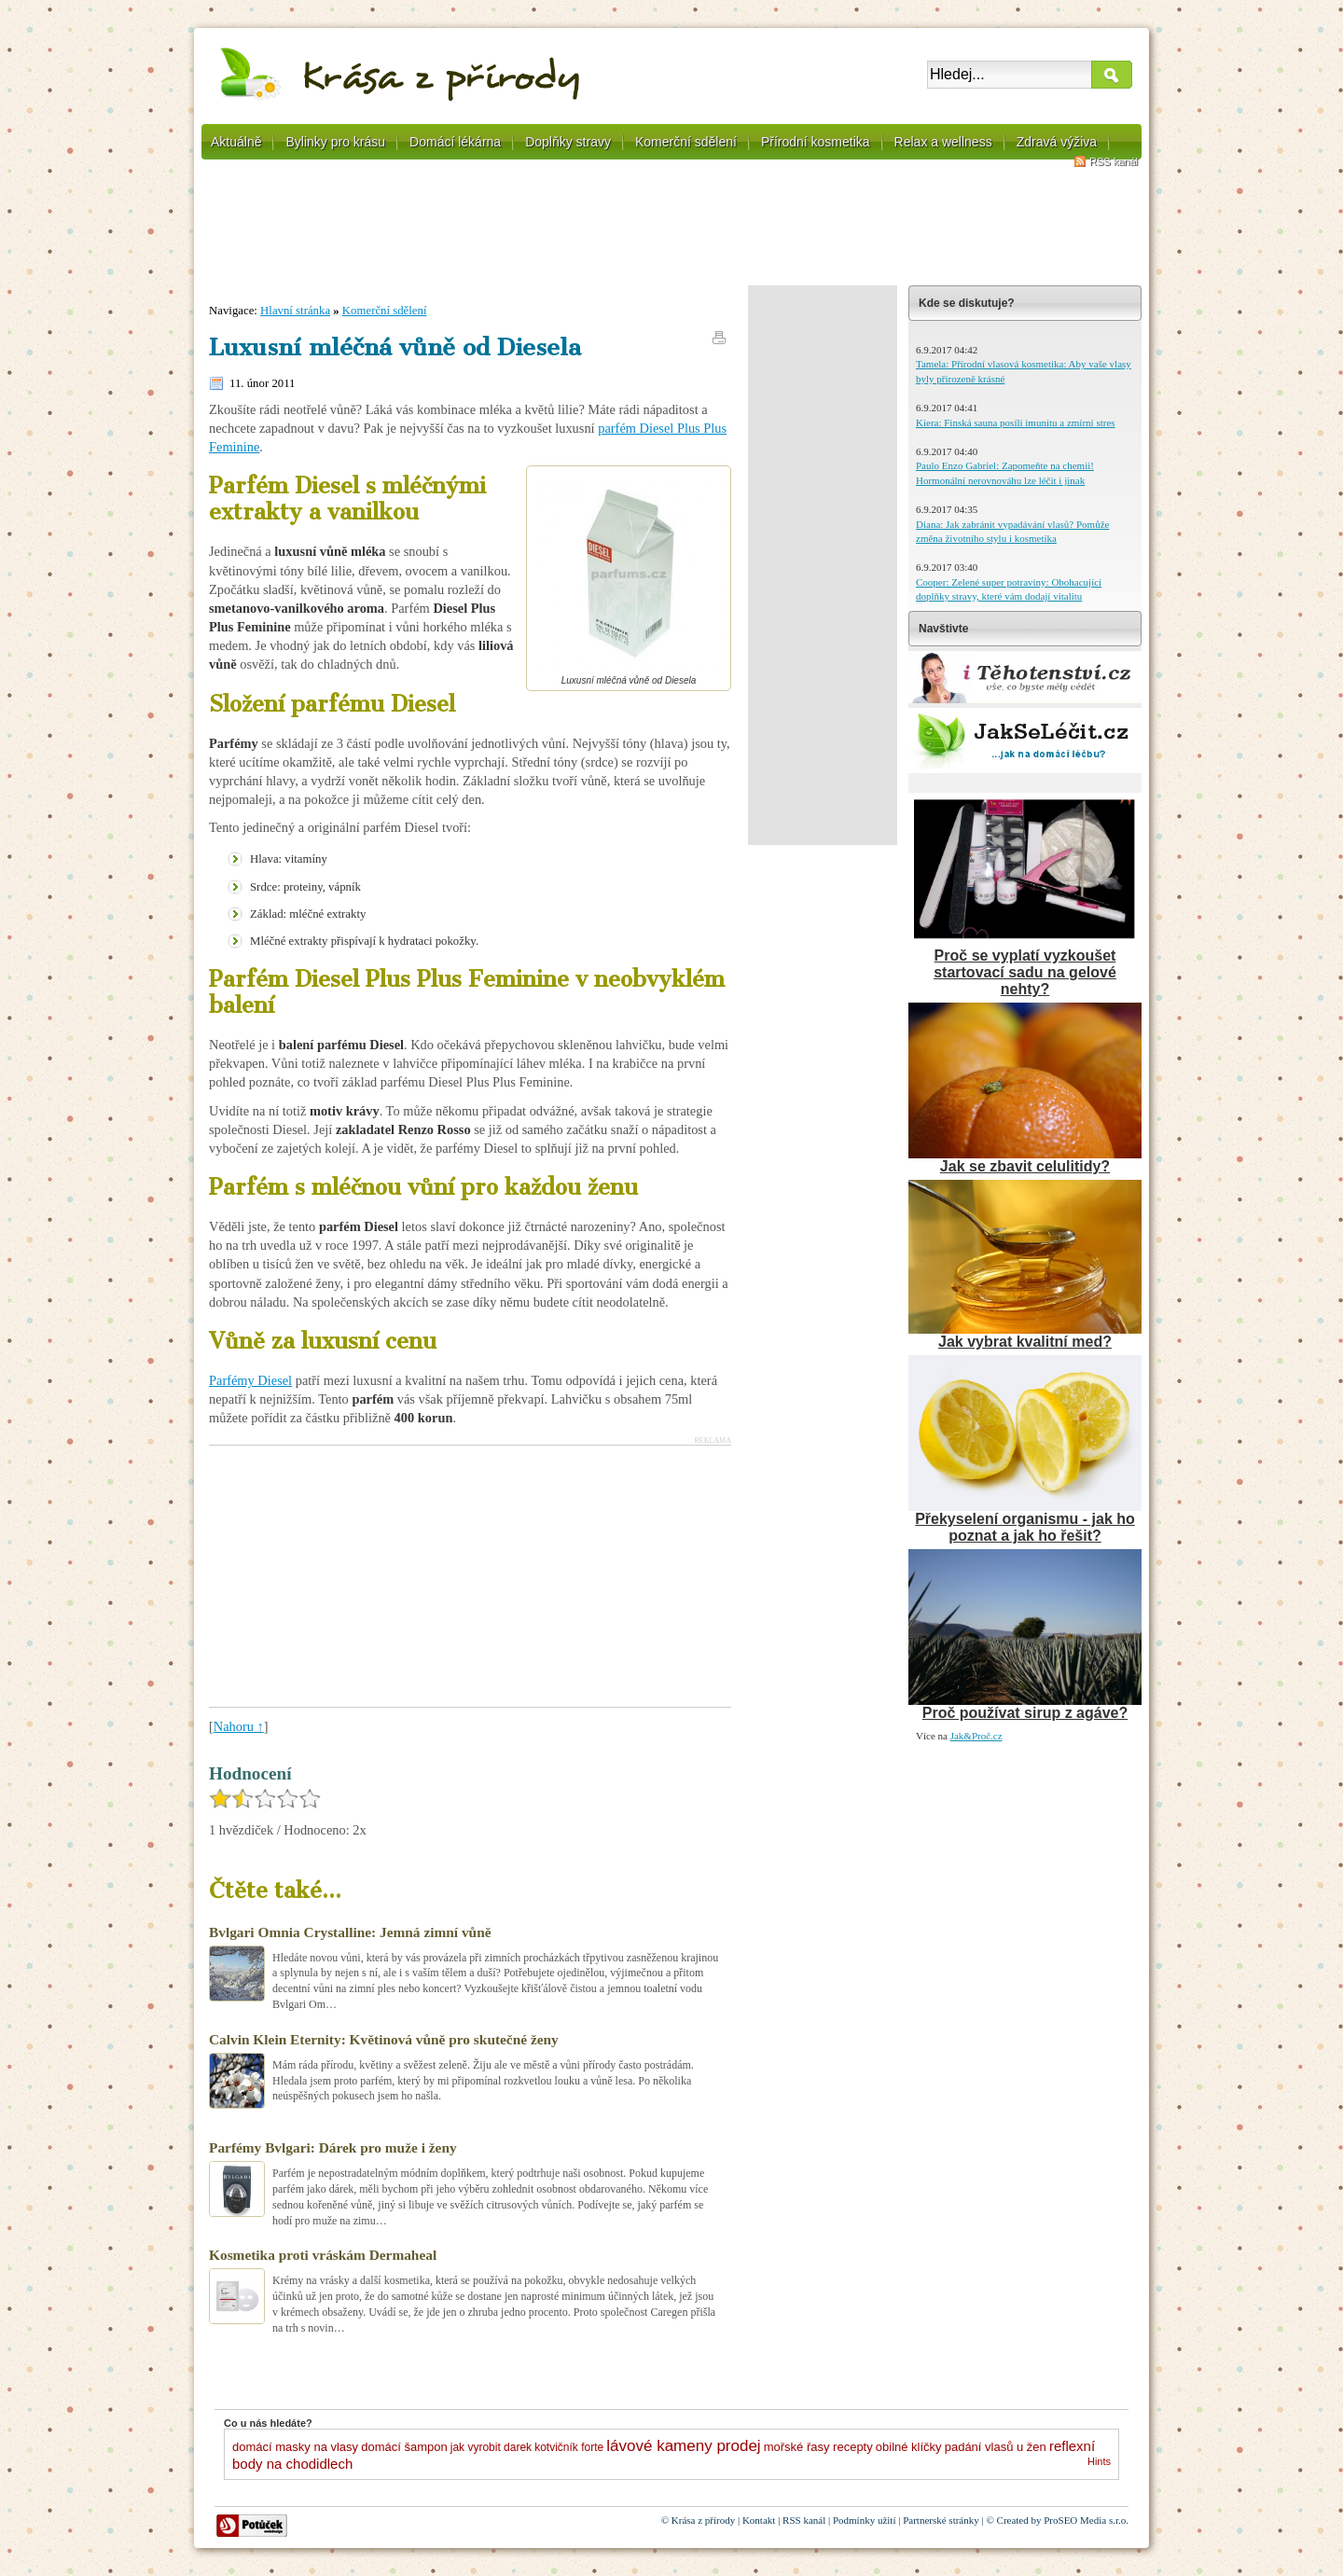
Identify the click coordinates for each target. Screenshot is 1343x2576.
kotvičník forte (568, 2447)
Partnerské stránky (941, 2520)
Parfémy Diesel (250, 1380)
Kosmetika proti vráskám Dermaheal (322, 2255)
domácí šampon (404, 2447)
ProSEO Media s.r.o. (1086, 2520)
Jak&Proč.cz (976, 1735)
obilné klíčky (909, 2447)
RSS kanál (1113, 161)
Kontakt (758, 2520)
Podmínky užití (864, 2520)
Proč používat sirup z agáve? (1025, 1713)
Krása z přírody (703, 2520)
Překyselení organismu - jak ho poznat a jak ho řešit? (1025, 1527)
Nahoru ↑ (239, 1726)
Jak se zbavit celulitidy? (1025, 1166)
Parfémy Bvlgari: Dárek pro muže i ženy (333, 2147)
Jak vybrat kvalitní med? (1025, 1342)
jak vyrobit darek (491, 2447)
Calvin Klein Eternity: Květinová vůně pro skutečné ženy (384, 2039)
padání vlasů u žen (995, 2447)
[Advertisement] (671, 228)
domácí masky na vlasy (295, 2447)
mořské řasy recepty (818, 2447)
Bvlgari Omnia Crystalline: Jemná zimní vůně (350, 1932)
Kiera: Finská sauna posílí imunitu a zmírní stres (1015, 422)
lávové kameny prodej (683, 2446)
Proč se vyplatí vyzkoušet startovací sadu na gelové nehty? (1025, 972)
